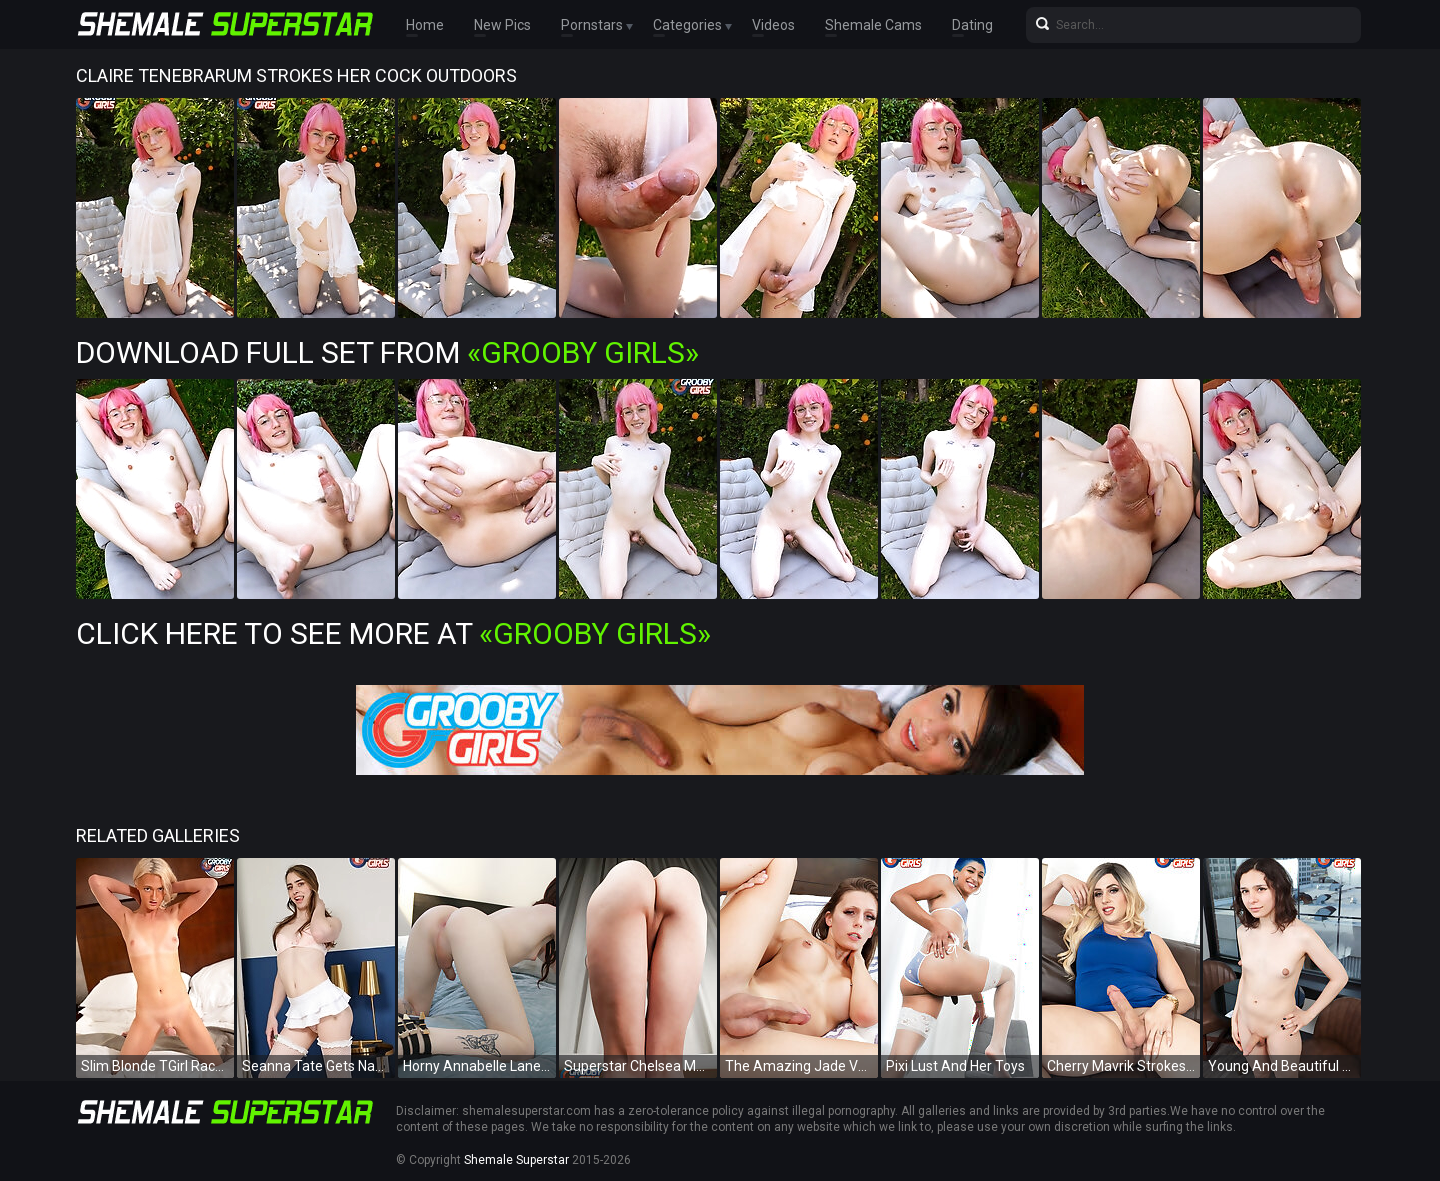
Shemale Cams (873, 25)
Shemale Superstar (516, 1160)
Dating (972, 25)
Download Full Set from (387, 352)
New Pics (502, 25)
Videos (773, 25)
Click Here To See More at (393, 633)
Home (425, 25)
